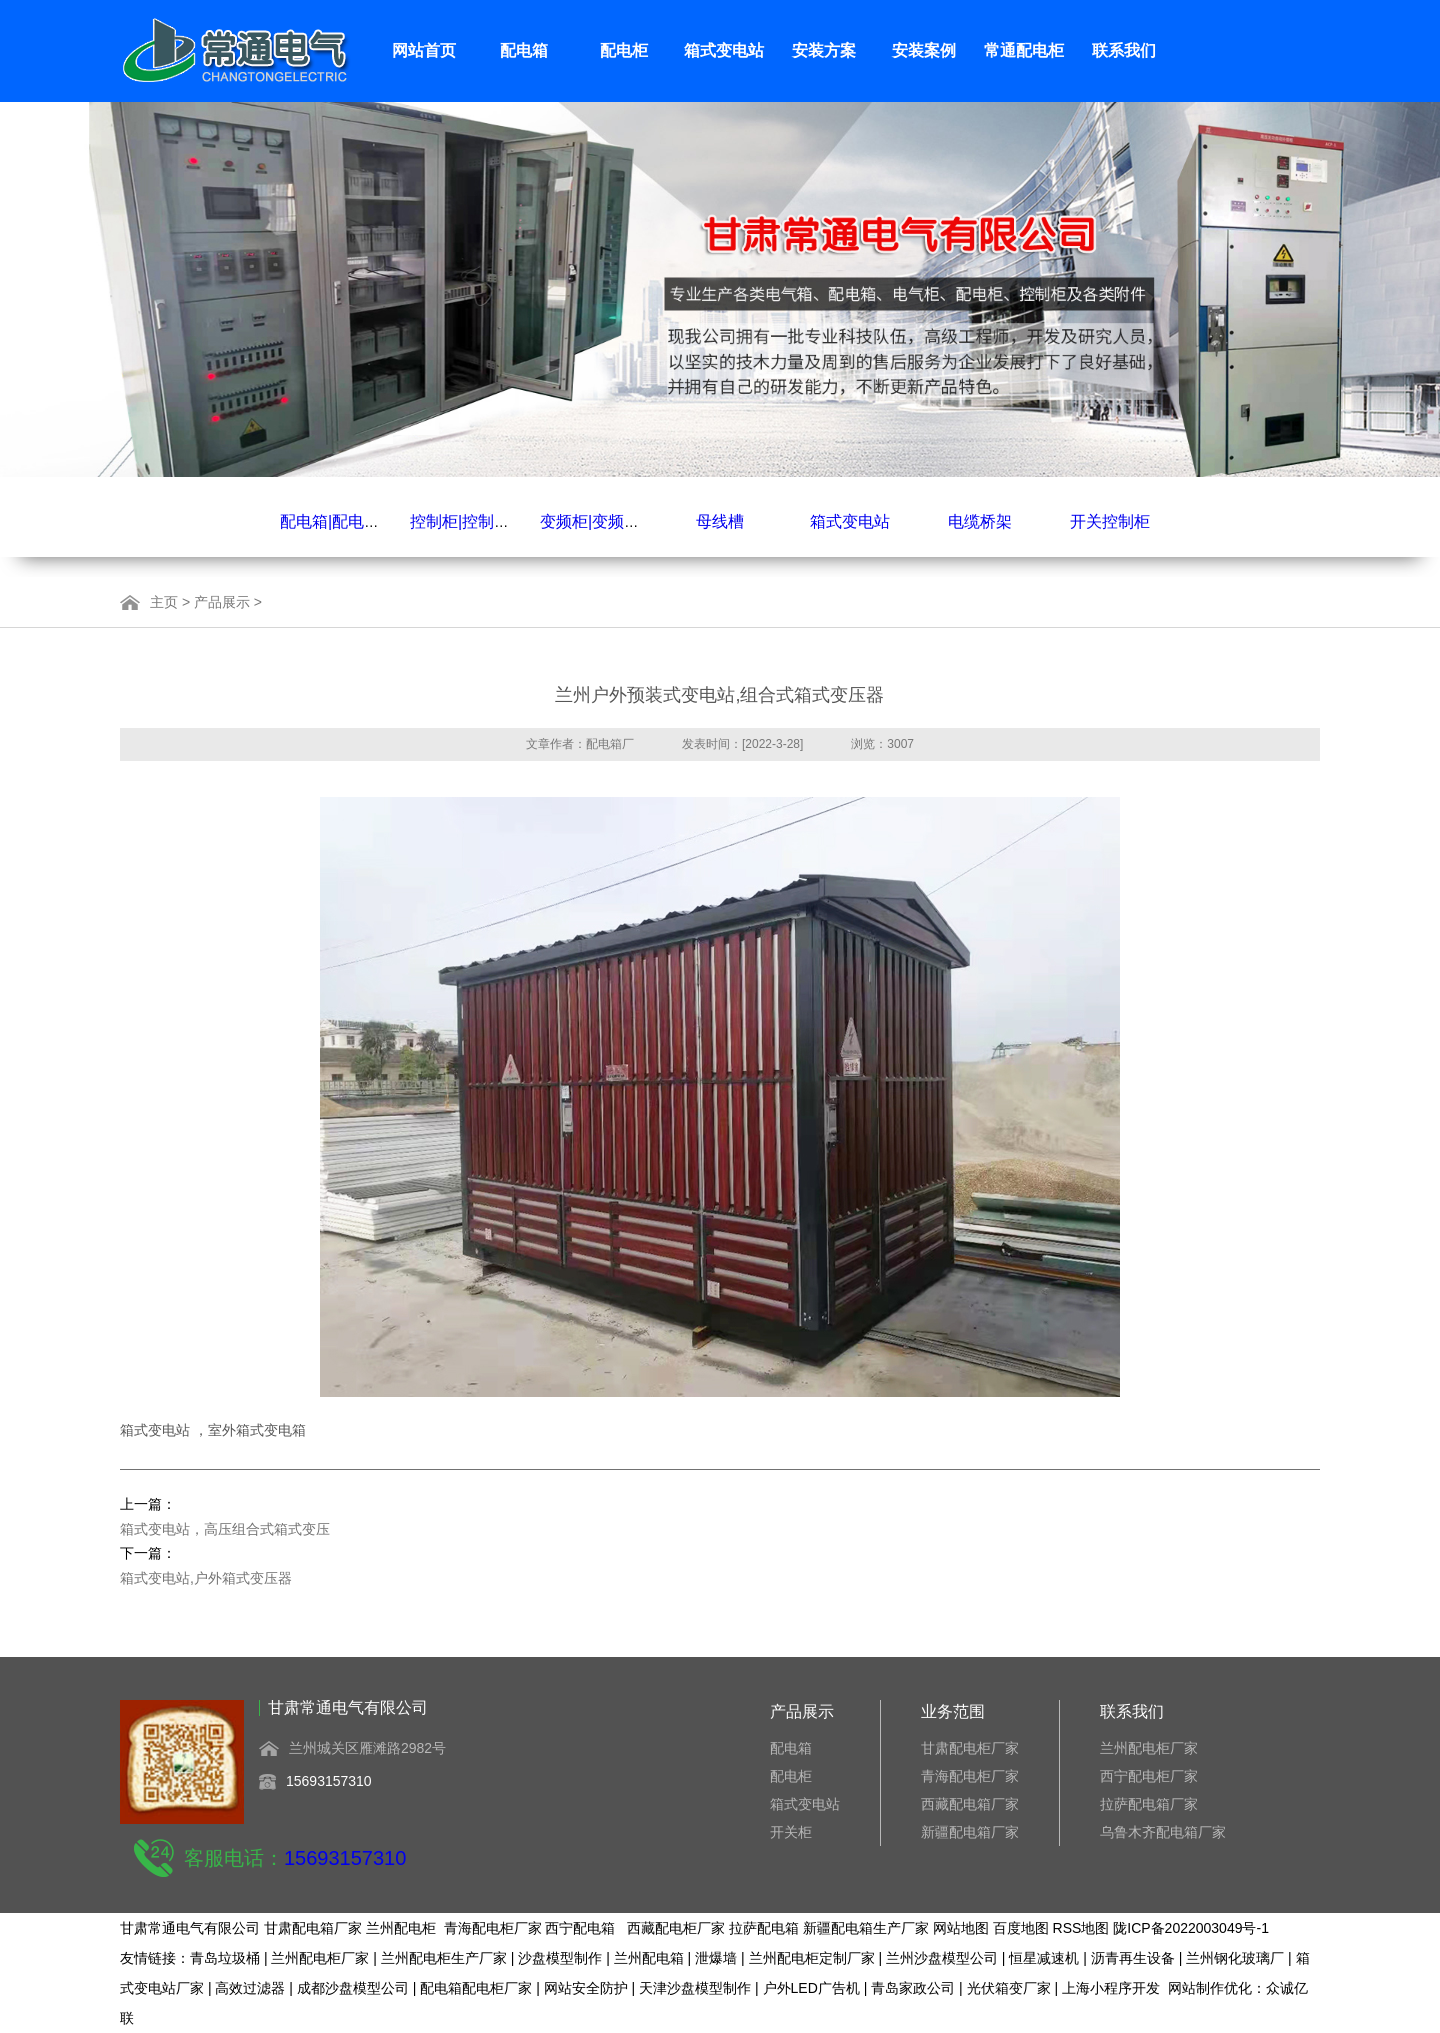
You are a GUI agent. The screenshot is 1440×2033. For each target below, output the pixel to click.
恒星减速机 (1044, 1958)
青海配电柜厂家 (970, 1776)
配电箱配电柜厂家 (476, 1988)
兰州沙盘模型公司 (942, 1958)
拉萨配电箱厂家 (1149, 1804)
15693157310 (329, 1781)
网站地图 (961, 1928)
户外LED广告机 (811, 1988)
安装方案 (824, 50)
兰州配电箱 (649, 1958)
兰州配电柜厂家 (1149, 1748)
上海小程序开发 (1111, 1988)
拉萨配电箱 (764, 1928)
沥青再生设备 (1133, 1958)
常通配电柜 (1024, 50)
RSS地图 (1081, 1928)
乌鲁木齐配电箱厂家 (1163, 1832)
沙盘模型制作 (560, 1958)
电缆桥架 (980, 521)
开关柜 (791, 1832)
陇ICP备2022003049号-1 (1191, 1928)
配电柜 (624, 50)
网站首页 (424, 50)
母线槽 (720, 521)
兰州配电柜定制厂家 (812, 1958)
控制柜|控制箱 (460, 521)
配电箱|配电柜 (330, 521)
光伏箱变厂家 (1009, 1988)
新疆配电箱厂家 (970, 1832)
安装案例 (924, 50)
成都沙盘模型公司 (353, 1988)
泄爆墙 (716, 1958)
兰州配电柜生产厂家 (444, 1958)
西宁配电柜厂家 (1149, 1776)
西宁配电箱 (580, 1928)
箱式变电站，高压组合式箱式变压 (225, 1529)
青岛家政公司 (913, 1988)
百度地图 (1021, 1928)
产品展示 (222, 602)
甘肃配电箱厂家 (313, 1928)
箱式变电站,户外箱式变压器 (206, 1578)
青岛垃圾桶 (225, 1958)
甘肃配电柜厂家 (970, 1748)
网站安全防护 (586, 1988)
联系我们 (1124, 50)
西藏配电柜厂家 (676, 1928)
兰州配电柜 (401, 1928)
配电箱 (524, 50)
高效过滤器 (250, 1988)
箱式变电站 (724, 50)
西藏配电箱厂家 (970, 1804)
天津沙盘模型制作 (695, 1988)
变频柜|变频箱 (590, 521)
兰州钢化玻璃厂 (1235, 1958)
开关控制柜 (1110, 521)
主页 (164, 602)
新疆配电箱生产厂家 (866, 1928)
